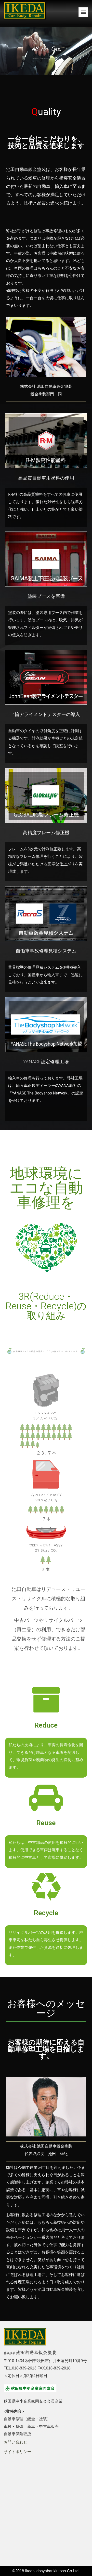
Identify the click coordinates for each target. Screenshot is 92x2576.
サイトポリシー (17, 2452)
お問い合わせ (15, 2442)
